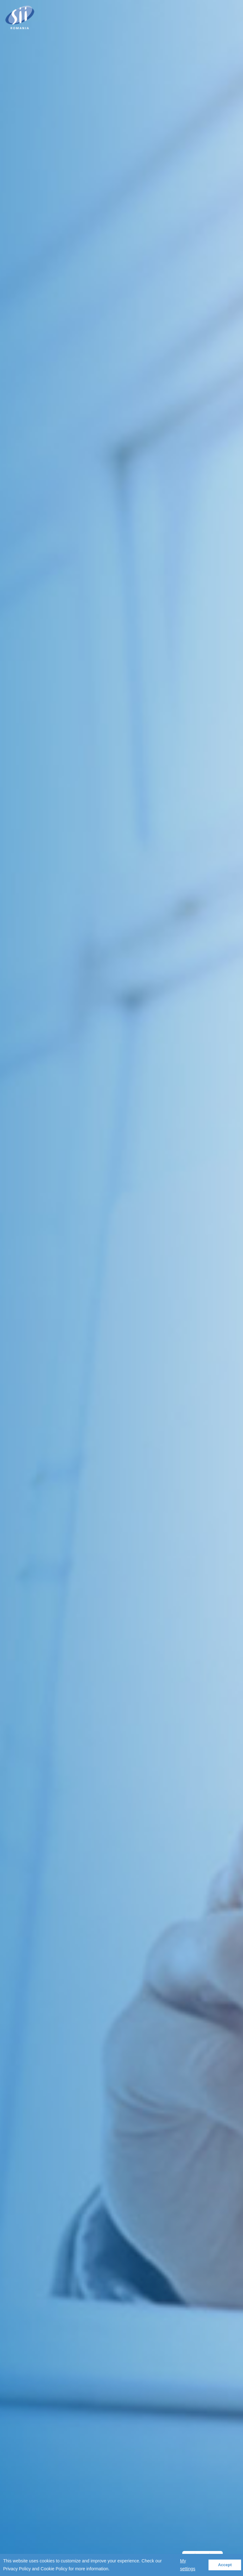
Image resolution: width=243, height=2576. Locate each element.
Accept (225, 2564)
